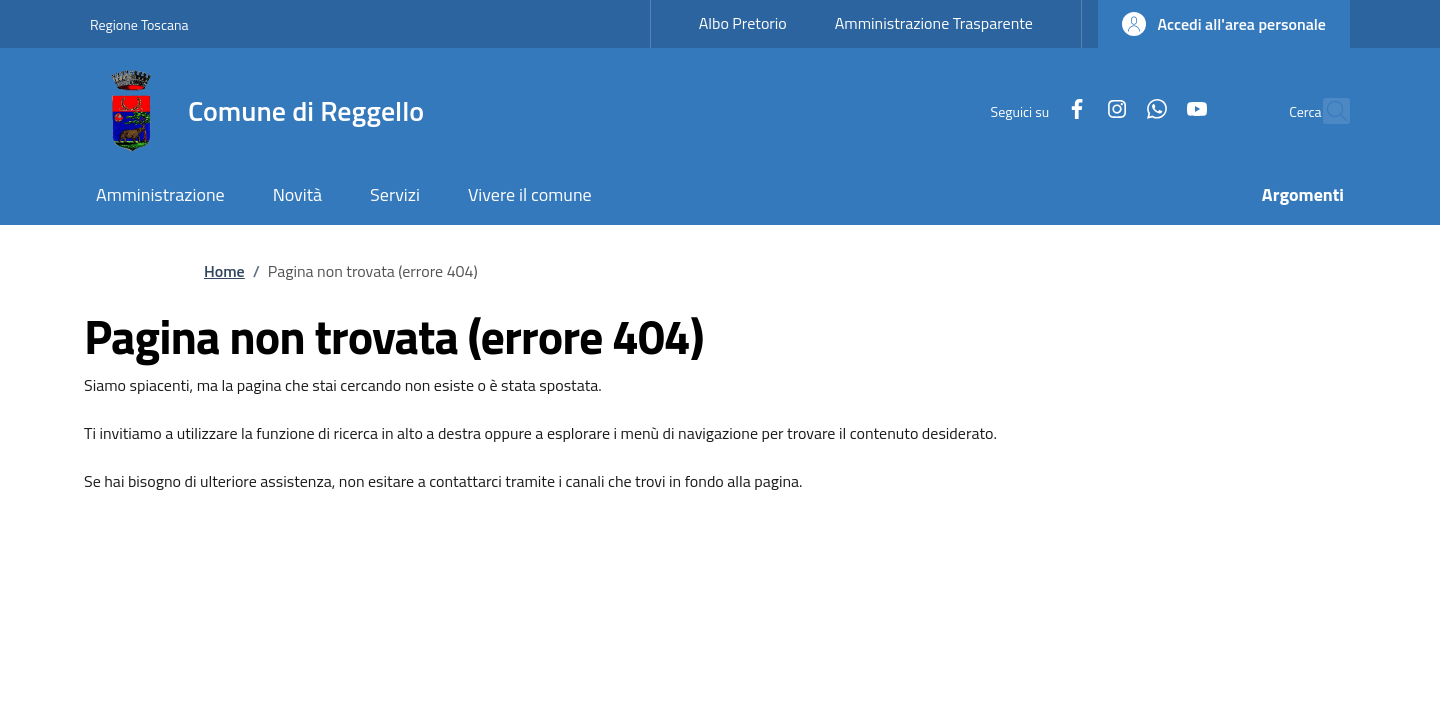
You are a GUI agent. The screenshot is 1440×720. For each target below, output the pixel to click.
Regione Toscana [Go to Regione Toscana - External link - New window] (139, 24)
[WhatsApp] (1114, 110)
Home (224, 271)
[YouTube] (1154, 110)
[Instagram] (1074, 110)
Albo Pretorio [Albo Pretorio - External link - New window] (743, 23)
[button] (1224, 24)
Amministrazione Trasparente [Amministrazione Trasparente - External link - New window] (934, 23)
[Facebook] (1034, 110)
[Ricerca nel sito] (1326, 111)
